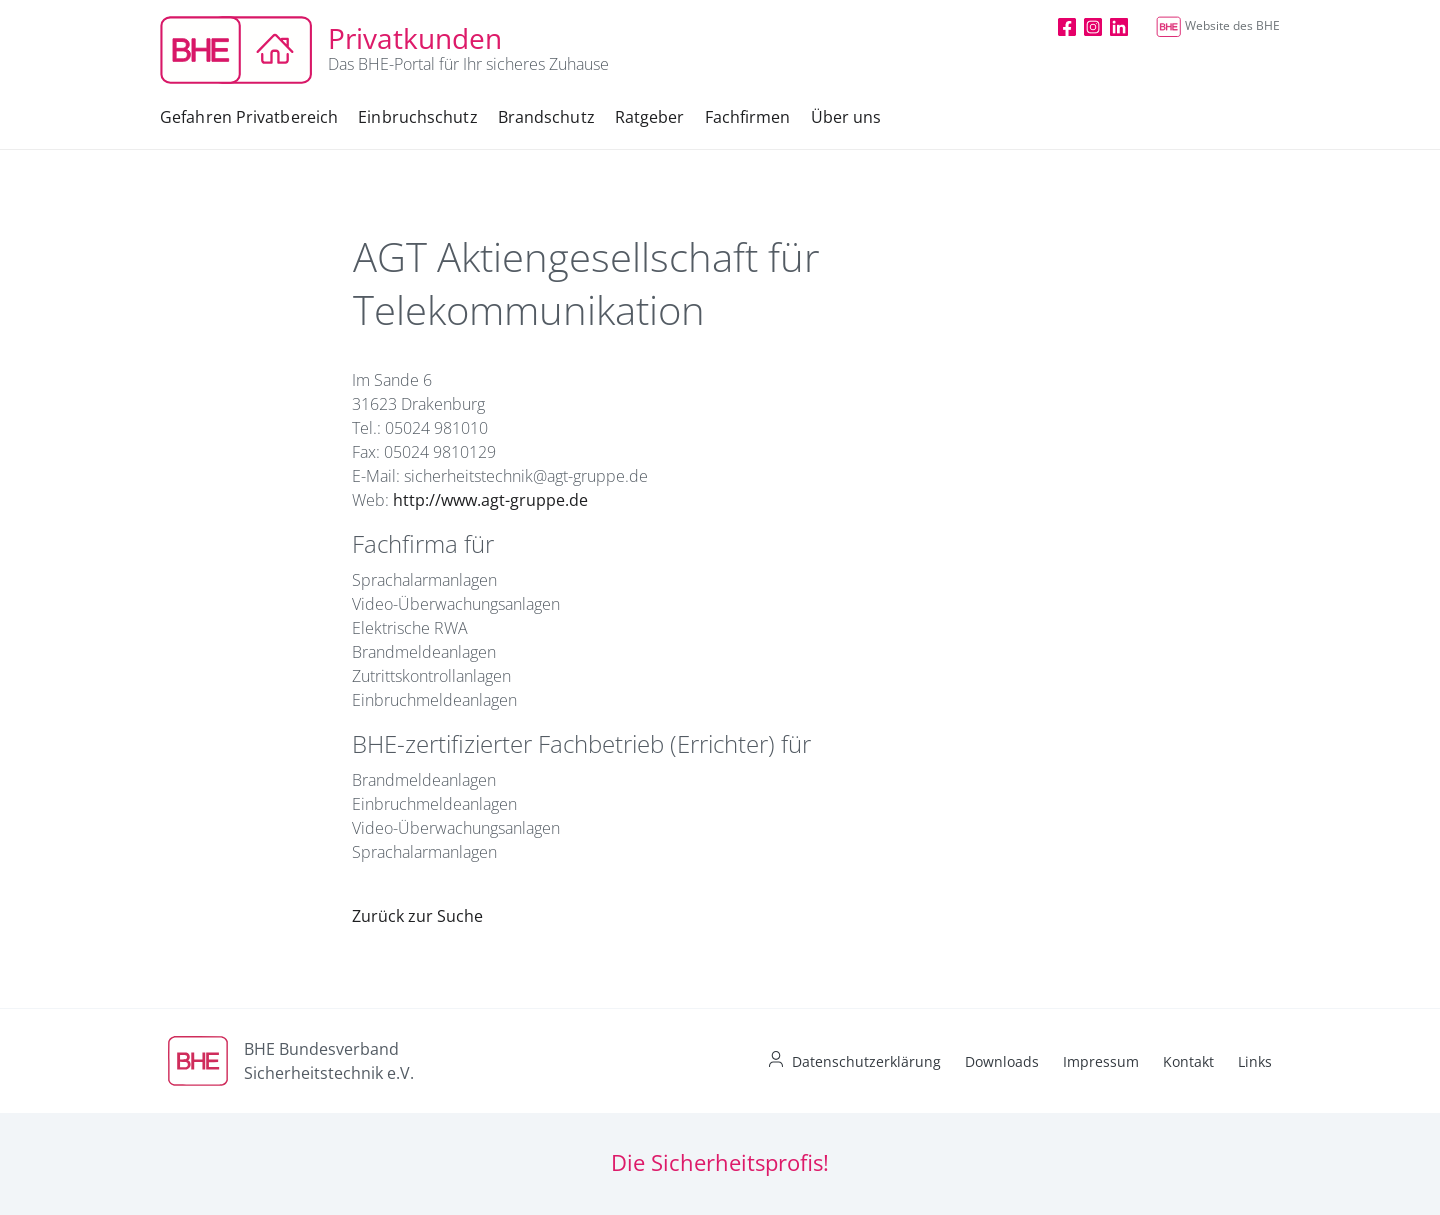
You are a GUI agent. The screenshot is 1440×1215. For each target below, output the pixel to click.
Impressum (1101, 1061)
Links (1255, 1061)
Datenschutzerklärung (866, 1061)
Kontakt (1188, 1061)
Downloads (1002, 1061)
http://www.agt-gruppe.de (490, 500)
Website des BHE (1218, 25)
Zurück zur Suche (417, 916)
